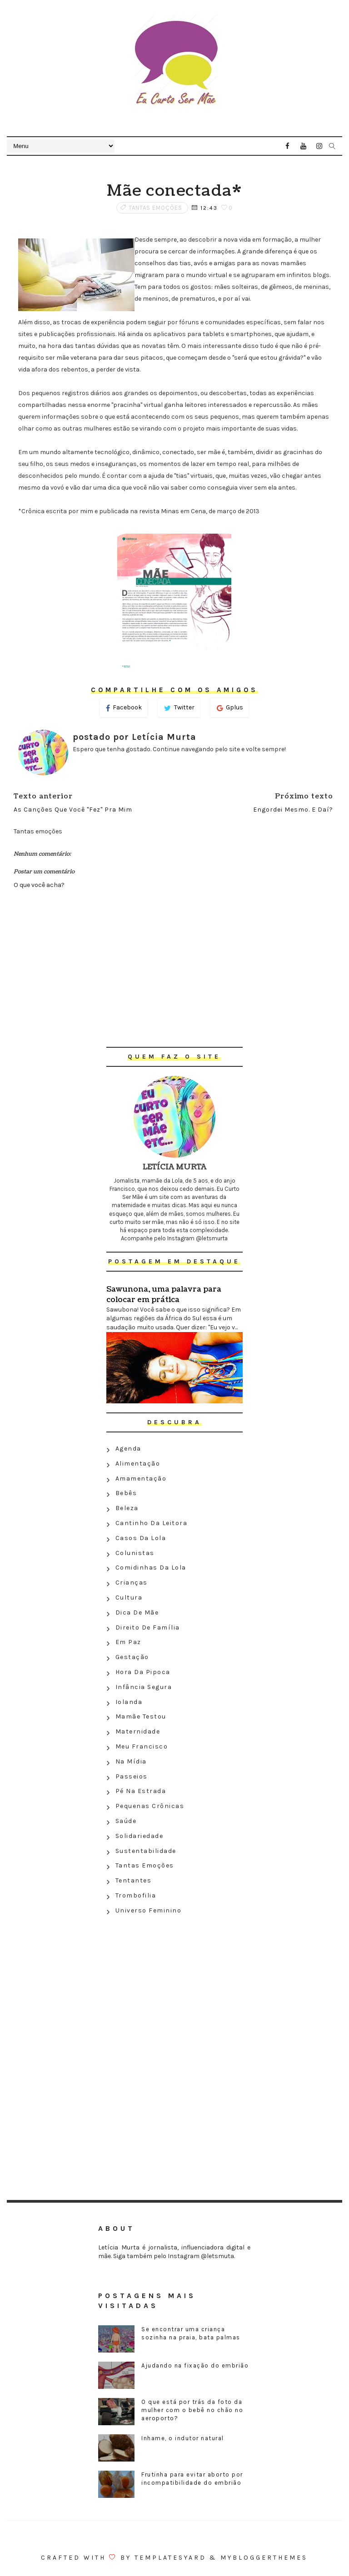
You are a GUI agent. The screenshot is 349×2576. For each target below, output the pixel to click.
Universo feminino (148, 1910)
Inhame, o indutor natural (182, 2438)
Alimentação (137, 1463)
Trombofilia (135, 1895)
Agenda (128, 1448)
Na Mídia (131, 1761)
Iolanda (129, 1702)
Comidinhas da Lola (150, 1567)
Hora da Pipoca (142, 1672)
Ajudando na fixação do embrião (195, 2365)
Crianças (131, 1582)
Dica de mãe (137, 1612)
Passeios (131, 1776)
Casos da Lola (140, 1538)
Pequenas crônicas (149, 1806)
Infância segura (143, 1687)
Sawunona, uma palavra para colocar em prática (163, 1294)
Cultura (129, 1597)
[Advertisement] (174, 1984)
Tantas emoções (155, 207)
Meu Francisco (141, 1746)
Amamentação (141, 1478)
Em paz (128, 1642)
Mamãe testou (140, 1716)
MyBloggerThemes (264, 2557)
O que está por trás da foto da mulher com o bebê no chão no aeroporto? (192, 2410)
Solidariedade (139, 1836)
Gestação (132, 1657)
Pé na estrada (140, 1791)
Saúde (126, 1821)
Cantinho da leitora (151, 1523)
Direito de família (147, 1627)
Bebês (126, 1493)
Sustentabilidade (145, 1851)
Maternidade (137, 1731)
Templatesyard (170, 2557)
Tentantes (133, 1880)
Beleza (127, 1508)
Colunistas (135, 1553)
